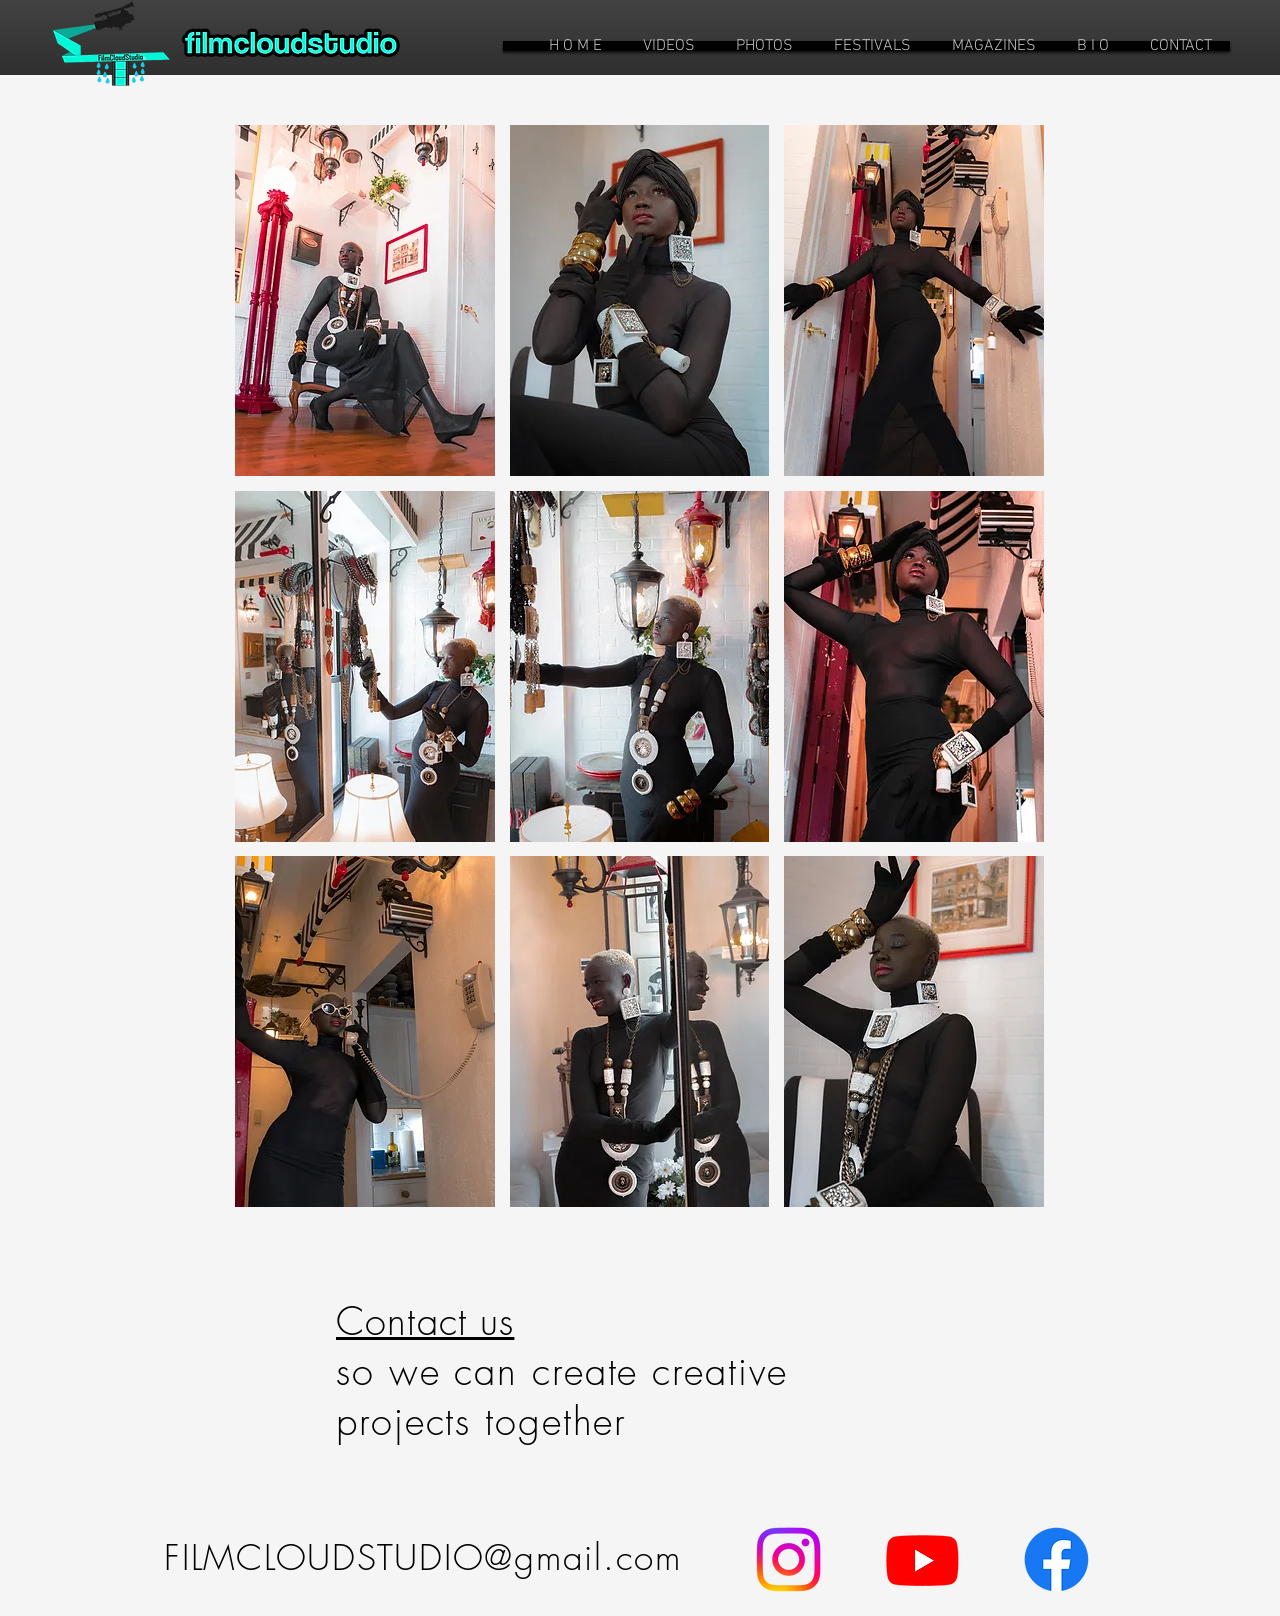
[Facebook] (1056, 1559)
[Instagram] (788, 1559)
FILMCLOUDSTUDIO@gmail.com (423, 1557)
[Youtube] (922, 1559)
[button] (669, 46)
